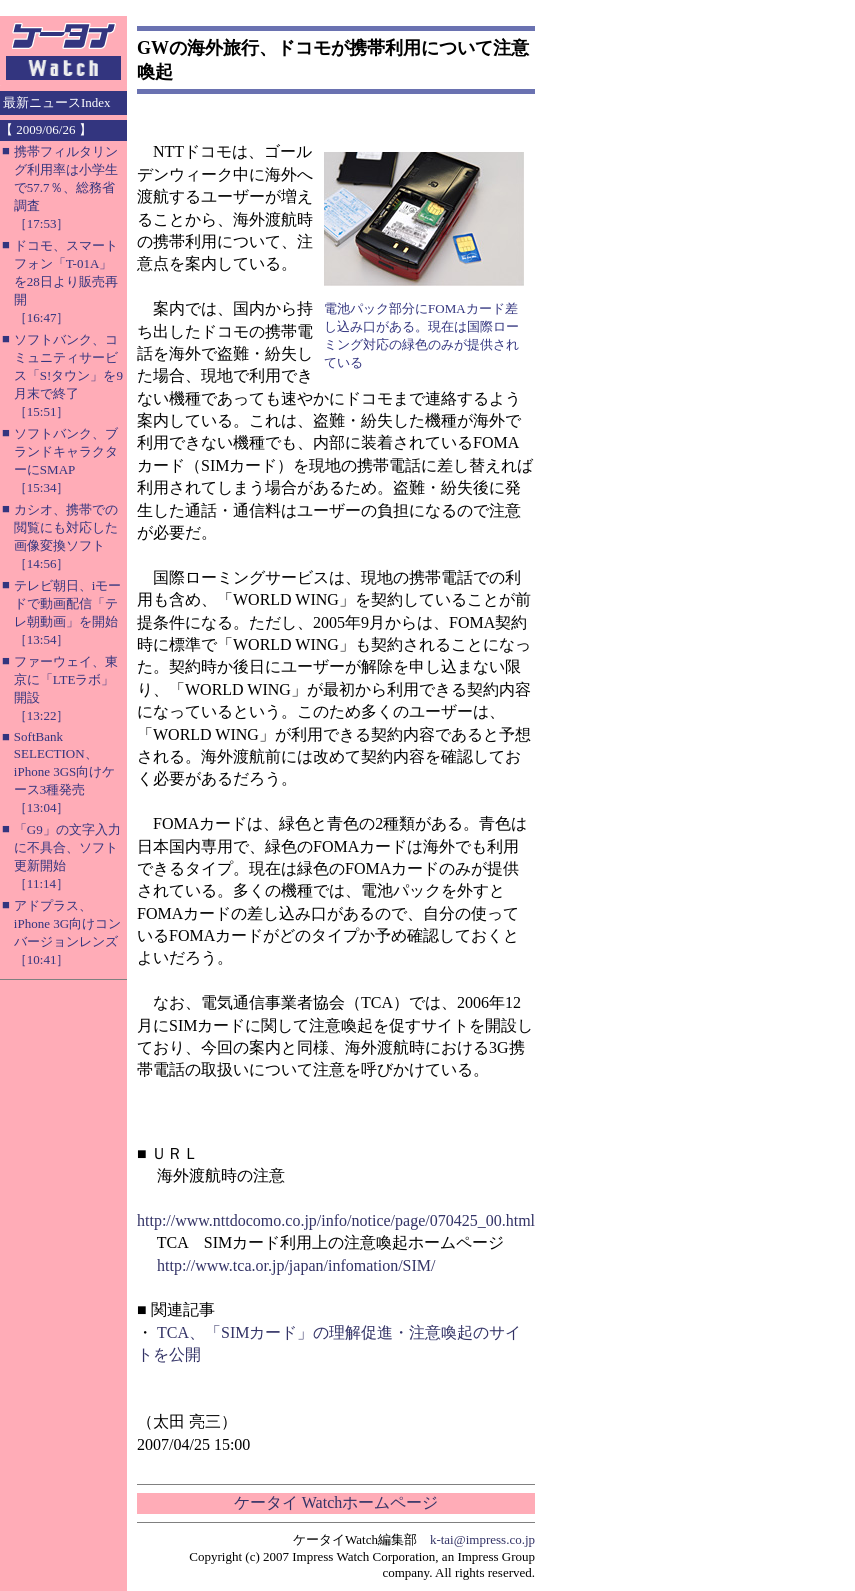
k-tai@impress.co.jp (482, 1539)
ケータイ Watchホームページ (336, 1502)
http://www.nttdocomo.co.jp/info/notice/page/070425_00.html (336, 1220)
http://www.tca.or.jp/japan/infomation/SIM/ (296, 1265)
